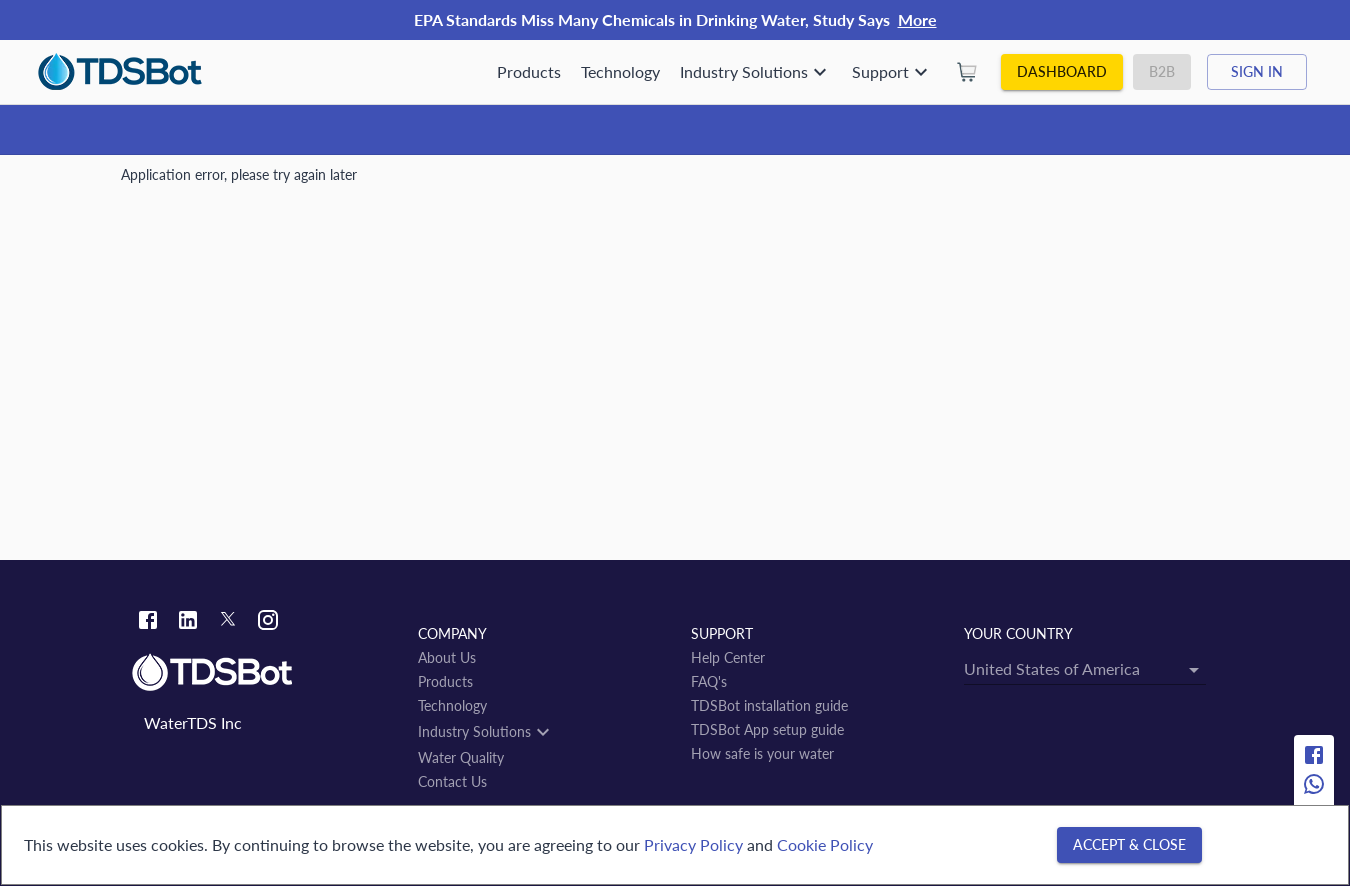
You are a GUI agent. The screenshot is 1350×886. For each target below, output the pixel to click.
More (917, 19)
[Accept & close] (1129, 845)
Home (140, 182)
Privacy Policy (693, 844)
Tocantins (340, 182)
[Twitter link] (228, 623)
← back (155, 471)
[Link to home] (265, 673)
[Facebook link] (148, 622)
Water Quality (218, 182)
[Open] (753, 391)
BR (286, 182)
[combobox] (568, 391)
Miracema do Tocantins (458, 182)
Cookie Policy (825, 844)
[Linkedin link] (188, 622)
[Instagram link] (268, 622)
